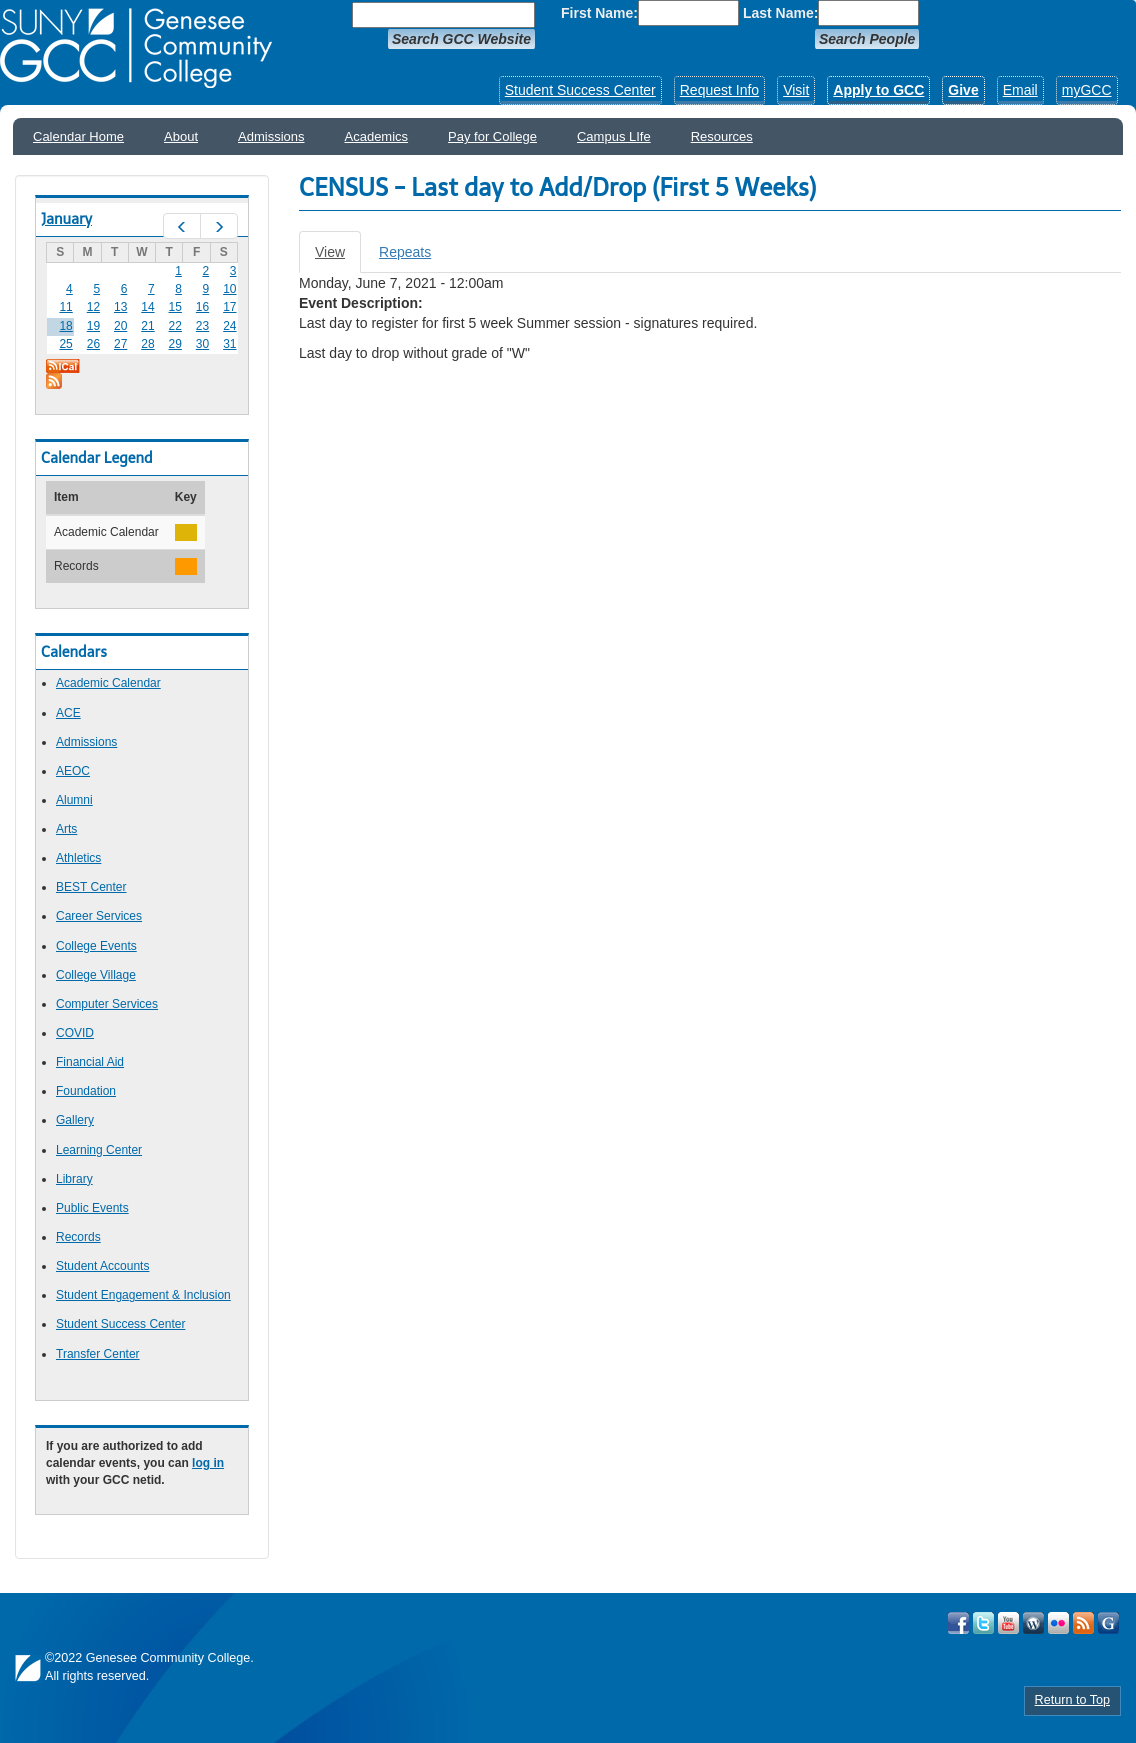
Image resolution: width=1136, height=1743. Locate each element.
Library (74, 1179)
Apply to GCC (878, 90)
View (338, 257)
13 (120, 307)
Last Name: (780, 13)
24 (229, 326)
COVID (75, 1033)
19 (93, 326)
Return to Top (1072, 1700)
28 (147, 344)
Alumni (74, 800)
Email (1020, 90)
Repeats (405, 252)
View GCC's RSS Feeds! (1083, 1623)
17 (229, 307)
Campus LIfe (614, 136)
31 (229, 344)
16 (202, 307)
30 (202, 344)
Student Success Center (580, 90)
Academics (377, 136)
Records (78, 1237)
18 (65, 326)
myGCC (1087, 90)
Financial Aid (90, 1062)
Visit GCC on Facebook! (958, 1623)
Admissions (271, 136)
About (181, 136)
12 (93, 307)
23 (202, 326)
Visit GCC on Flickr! (1058, 1623)
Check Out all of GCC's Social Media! (1108, 1623)
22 (175, 326)
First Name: (599, 13)
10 (229, 289)
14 (147, 307)
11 (65, 307)
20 (120, 326)
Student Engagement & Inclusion (143, 1295)
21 (147, 326)
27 (120, 344)
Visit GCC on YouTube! (1008, 1623)
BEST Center (91, 887)
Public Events (92, 1208)
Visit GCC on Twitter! (983, 1623)
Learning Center (99, 1150)
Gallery (75, 1120)
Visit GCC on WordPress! (1033, 1623)
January (66, 219)
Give (963, 90)
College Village (96, 975)
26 (93, 344)
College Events (96, 946)
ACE (68, 713)
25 (65, 344)
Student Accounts (102, 1266)
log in (208, 1463)
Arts (66, 829)
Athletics (78, 858)
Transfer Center (98, 1354)
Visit (796, 90)
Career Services (99, 916)
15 (175, 307)
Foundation (86, 1091)
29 (175, 344)
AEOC (73, 771)
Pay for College (492, 136)
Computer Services (107, 1004)
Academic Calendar (108, 683)
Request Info (719, 90)
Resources (722, 136)
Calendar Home (78, 136)
